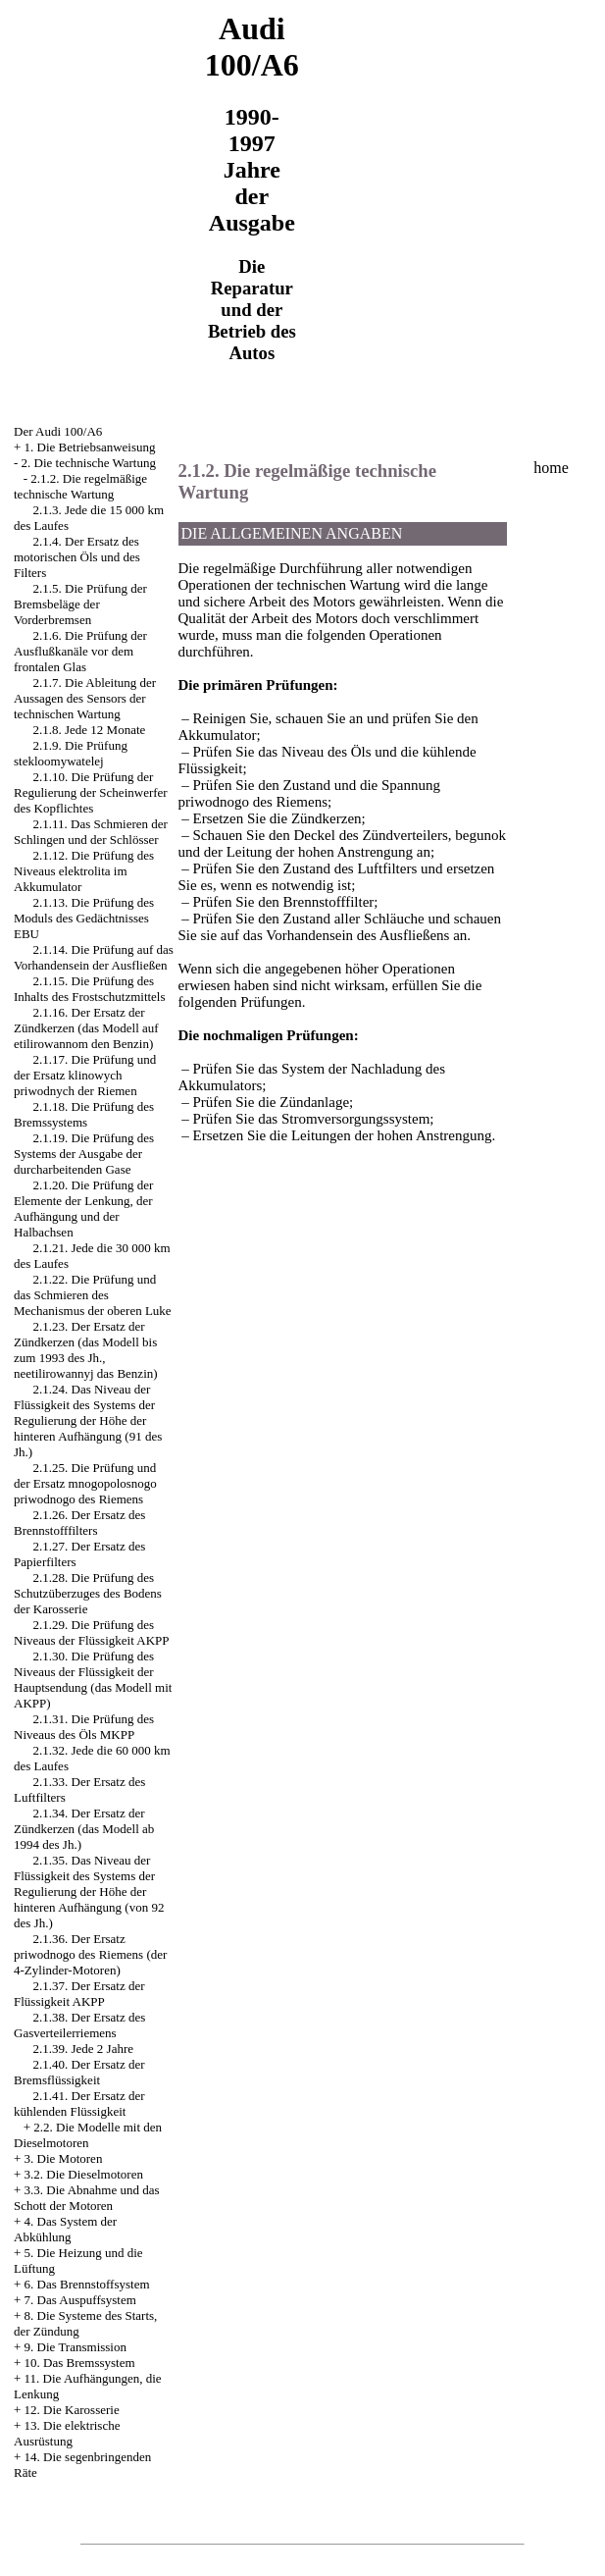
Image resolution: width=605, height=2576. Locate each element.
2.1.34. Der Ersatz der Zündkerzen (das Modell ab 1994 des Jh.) (84, 1829)
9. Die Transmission (75, 2346)
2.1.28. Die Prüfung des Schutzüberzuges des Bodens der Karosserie (88, 1593)
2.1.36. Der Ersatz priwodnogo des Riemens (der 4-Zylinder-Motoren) (90, 1954)
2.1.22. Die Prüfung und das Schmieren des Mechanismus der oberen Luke (93, 1295)
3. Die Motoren (64, 2158)
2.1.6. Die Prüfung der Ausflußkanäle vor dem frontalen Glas (80, 651)
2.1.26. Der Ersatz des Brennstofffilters (79, 1522)
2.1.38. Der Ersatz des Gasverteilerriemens (79, 2025)
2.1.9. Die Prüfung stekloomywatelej (70, 753)
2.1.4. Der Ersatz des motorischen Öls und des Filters (77, 557)
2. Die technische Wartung (89, 462)
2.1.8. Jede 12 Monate (89, 729)
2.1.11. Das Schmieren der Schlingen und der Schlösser (91, 831)
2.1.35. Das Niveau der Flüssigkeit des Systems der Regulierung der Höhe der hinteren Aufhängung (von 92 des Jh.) (89, 1891)
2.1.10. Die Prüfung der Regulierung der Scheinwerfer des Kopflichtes (91, 792)
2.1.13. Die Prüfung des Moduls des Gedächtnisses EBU (84, 918)
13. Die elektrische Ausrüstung (67, 2433)
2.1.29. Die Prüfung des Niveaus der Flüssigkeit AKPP (92, 1632)
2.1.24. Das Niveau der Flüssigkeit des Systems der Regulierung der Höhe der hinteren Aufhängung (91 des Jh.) (88, 1420)
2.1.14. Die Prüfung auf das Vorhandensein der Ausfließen (94, 957)
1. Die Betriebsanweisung (90, 447)
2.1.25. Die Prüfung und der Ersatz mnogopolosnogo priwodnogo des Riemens (85, 1483)
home (551, 467)
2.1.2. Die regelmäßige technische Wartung (80, 486)
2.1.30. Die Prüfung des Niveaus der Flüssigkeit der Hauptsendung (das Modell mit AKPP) (93, 1679)
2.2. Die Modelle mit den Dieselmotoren (88, 2135)
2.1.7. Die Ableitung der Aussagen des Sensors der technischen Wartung (85, 698)
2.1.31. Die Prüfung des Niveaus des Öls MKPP (84, 1726)
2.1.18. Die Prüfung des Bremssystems (84, 1114)
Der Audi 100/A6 (58, 431)
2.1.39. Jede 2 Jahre (83, 2048)
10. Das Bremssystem (80, 2362)
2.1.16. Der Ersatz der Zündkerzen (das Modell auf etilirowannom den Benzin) (86, 1028)
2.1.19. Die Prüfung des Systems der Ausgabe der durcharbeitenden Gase (84, 1153)
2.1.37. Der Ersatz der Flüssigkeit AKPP (79, 1993)
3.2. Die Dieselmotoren (84, 2174)
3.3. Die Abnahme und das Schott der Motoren (87, 2197)
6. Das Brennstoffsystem (87, 2284)
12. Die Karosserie (72, 2409)
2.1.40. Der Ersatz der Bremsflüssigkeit (79, 2072)
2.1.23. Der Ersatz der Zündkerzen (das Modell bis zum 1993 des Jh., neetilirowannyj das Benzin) (86, 1350)
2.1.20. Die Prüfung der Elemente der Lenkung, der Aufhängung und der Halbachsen (83, 1208)
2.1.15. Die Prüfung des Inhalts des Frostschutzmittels (90, 988)
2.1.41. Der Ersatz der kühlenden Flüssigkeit (79, 2103)
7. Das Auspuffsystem (80, 2299)
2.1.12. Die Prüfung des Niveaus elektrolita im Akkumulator (84, 871)
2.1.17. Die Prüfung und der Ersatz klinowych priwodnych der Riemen (85, 1075)
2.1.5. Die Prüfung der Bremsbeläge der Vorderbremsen (80, 604)
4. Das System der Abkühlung (65, 2229)
